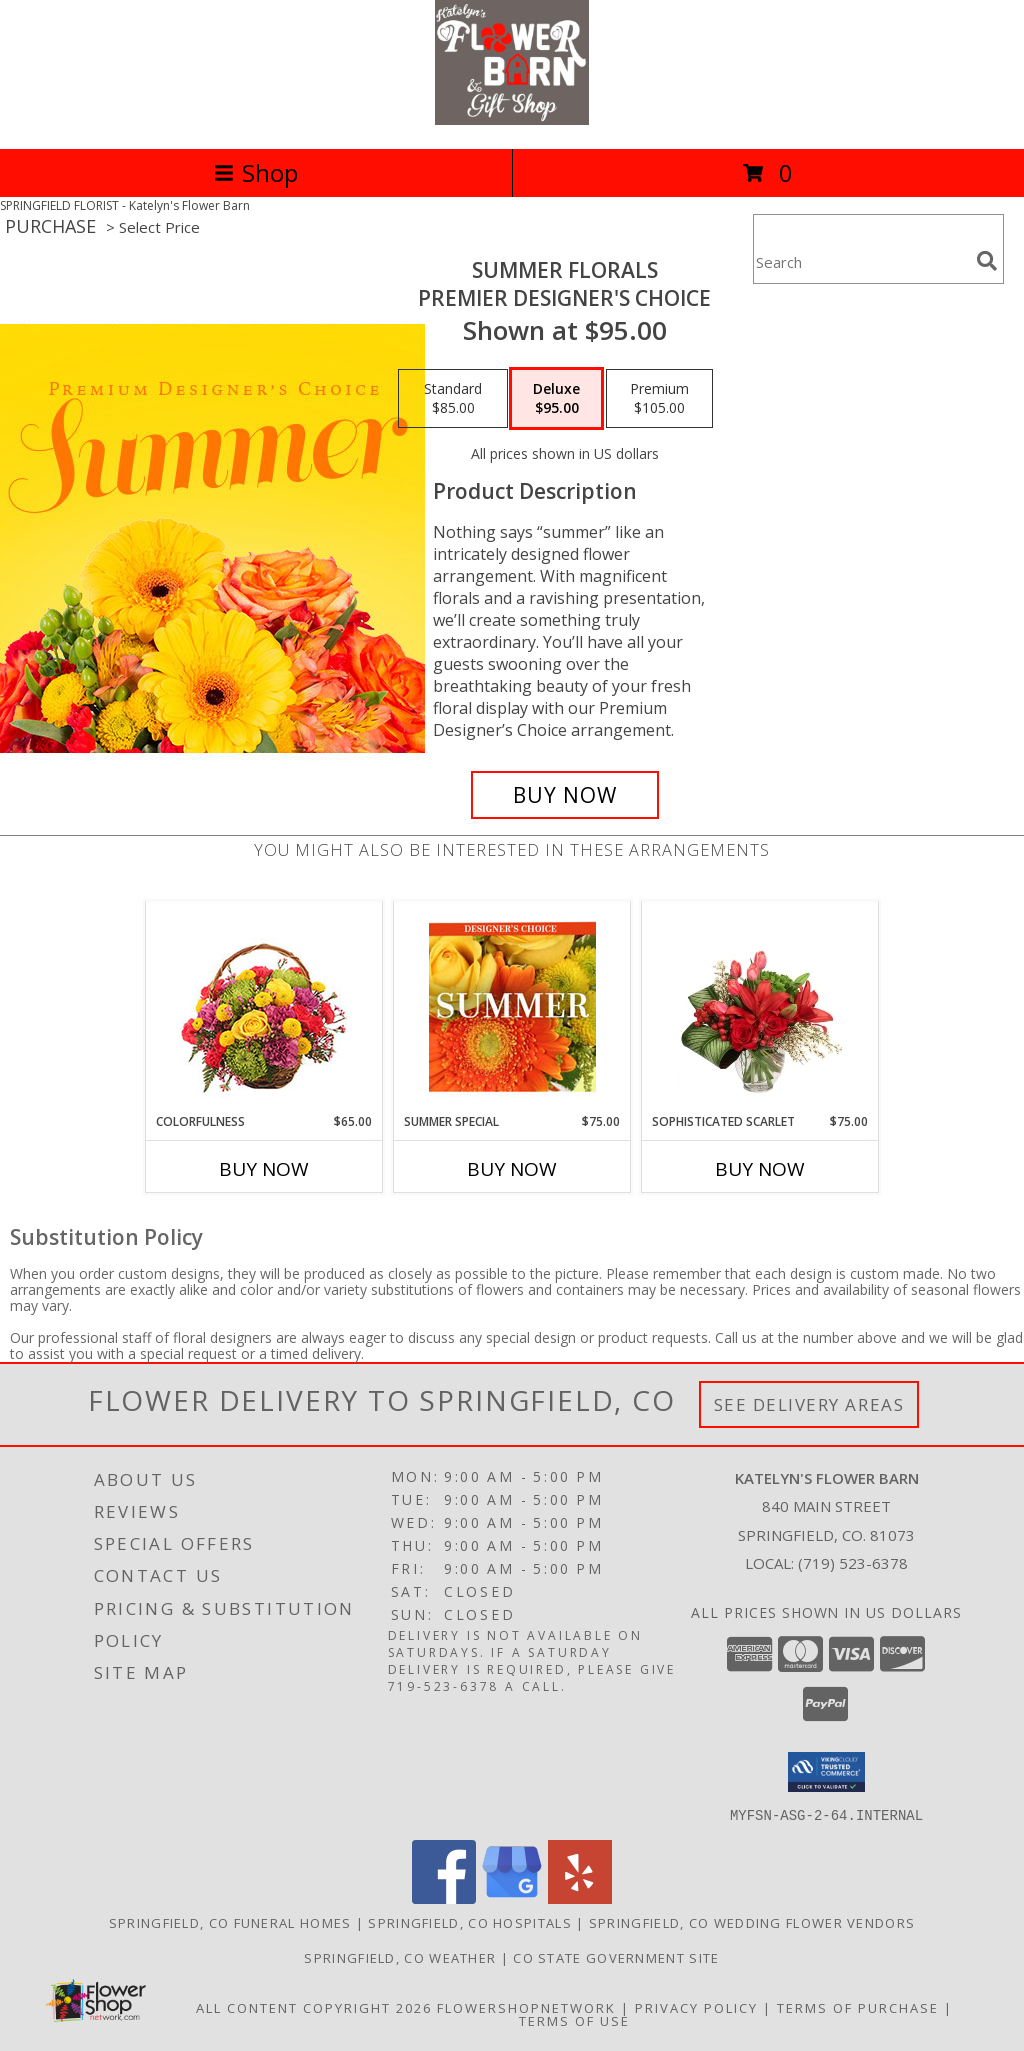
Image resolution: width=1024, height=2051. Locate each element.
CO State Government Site (616, 1957)
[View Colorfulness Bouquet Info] (264, 1007)
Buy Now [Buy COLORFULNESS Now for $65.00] (264, 1169)
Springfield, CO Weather (400, 1957)
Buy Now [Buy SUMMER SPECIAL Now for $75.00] (512, 1169)
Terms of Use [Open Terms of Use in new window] (574, 2020)
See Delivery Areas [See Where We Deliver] (809, 1404)
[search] (987, 261)
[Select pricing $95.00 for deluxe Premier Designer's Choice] (556, 399)
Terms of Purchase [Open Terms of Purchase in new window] (858, 2007)
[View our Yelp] (580, 1897)
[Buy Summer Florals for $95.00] (565, 795)
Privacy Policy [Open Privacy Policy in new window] (696, 2007)
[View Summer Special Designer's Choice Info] (512, 1007)
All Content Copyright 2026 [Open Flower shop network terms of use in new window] (314, 2007)
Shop (256, 172)
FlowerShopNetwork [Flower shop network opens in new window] (526, 2007)
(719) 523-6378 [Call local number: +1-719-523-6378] (853, 1563)
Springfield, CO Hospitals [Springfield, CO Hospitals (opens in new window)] (470, 1922)
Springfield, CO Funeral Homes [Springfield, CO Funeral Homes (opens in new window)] (230, 1922)
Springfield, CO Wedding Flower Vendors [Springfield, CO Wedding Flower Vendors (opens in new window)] (752, 1922)
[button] (826, 1772)
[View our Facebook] (444, 1897)
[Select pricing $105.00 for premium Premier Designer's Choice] (659, 399)
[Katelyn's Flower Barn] (512, 119)
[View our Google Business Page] (512, 1897)
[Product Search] (861, 261)
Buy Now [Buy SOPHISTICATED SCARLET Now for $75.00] (760, 1169)
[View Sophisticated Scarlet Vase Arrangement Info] (760, 1007)
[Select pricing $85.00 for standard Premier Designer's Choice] (453, 399)
